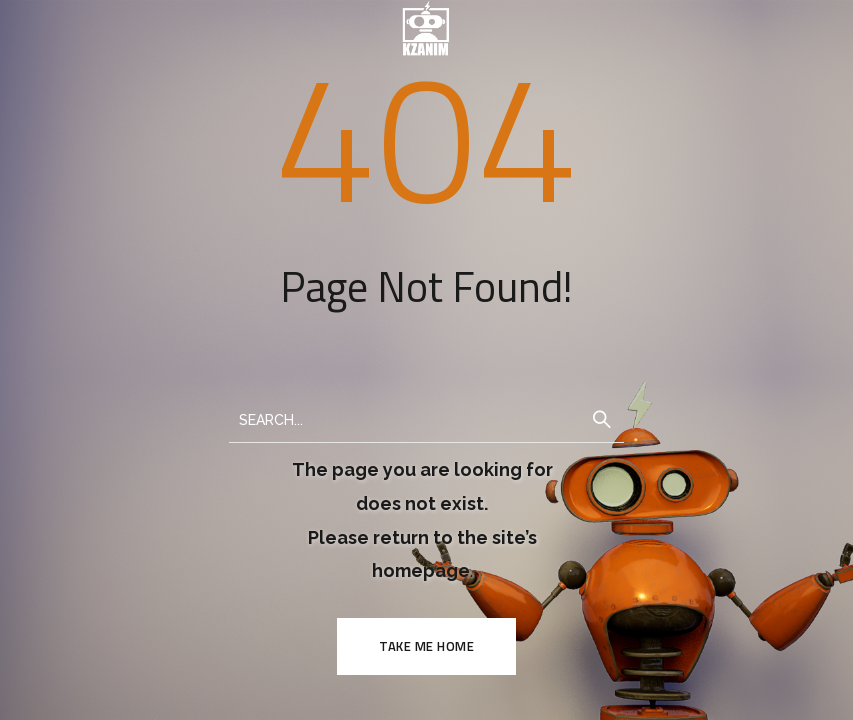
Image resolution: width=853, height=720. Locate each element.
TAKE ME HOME (426, 646)
